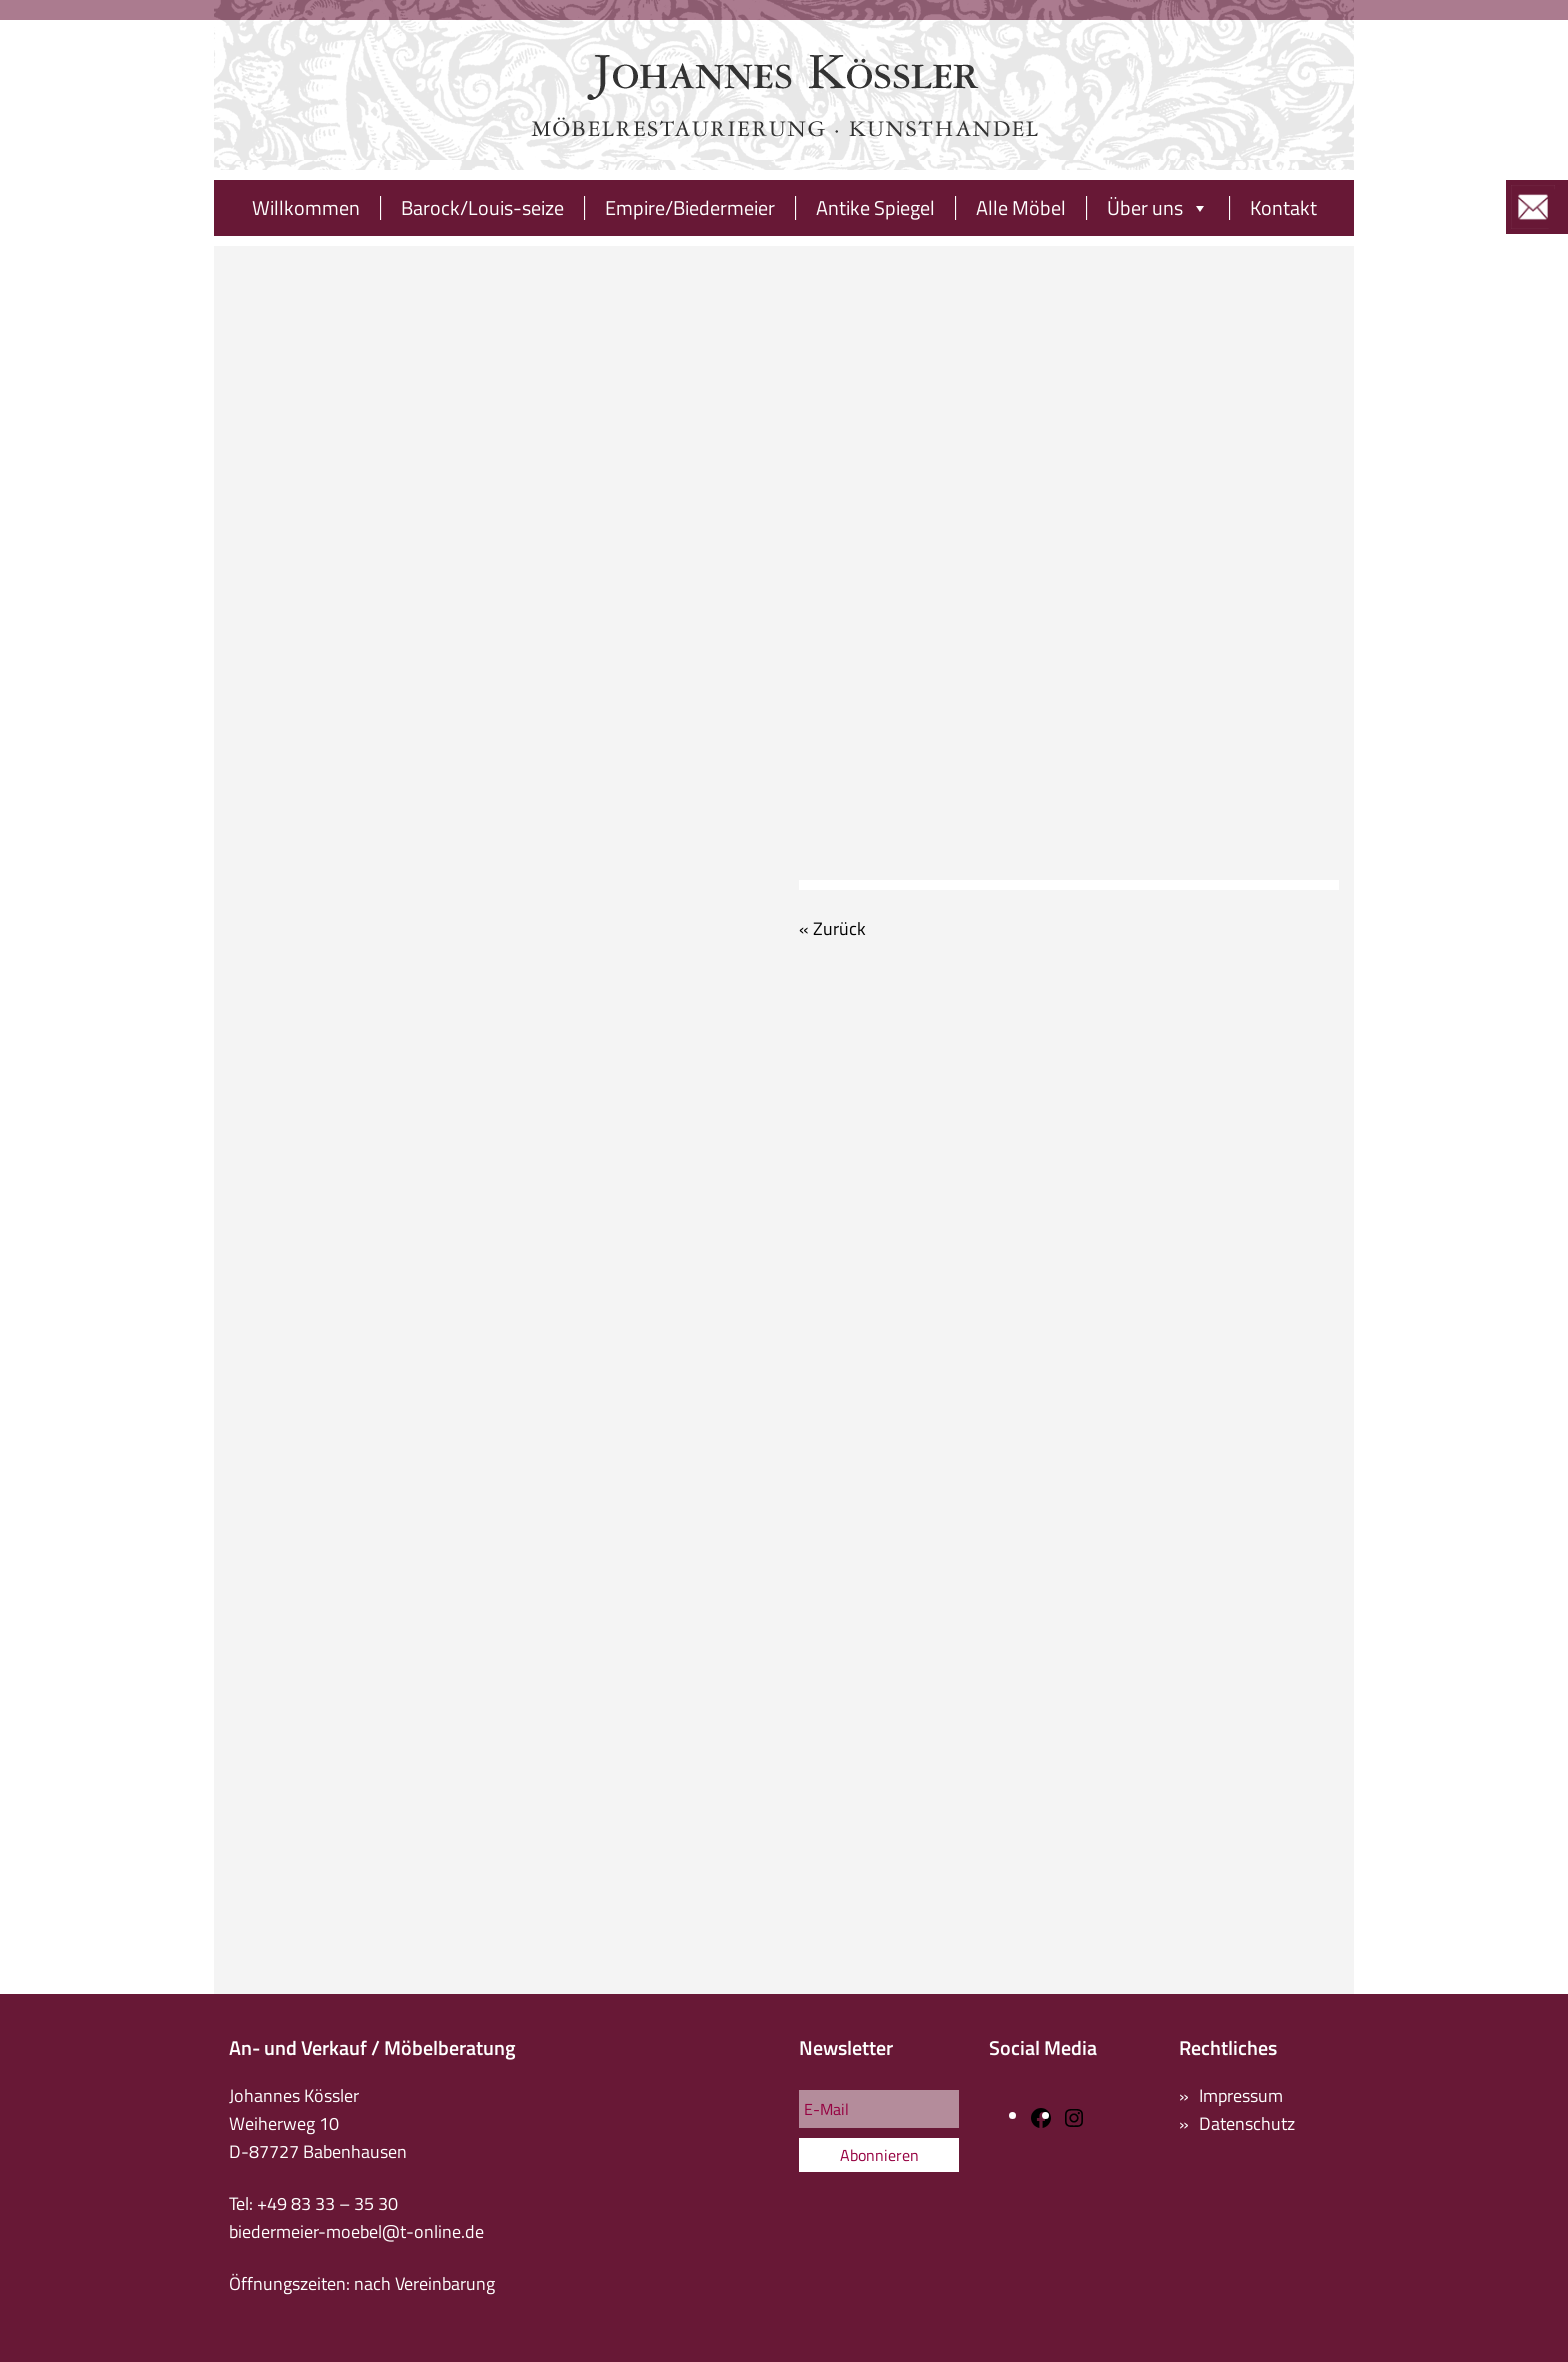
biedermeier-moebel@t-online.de (356, 2231)
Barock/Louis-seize (482, 208)
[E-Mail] (879, 2109)
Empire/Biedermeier (690, 208)
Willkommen (306, 208)
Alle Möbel (1021, 208)
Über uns (1158, 208)
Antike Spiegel (875, 208)
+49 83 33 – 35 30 (327, 2203)
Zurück (839, 928)
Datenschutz (1247, 2123)
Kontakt (1283, 208)
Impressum (1241, 2095)
